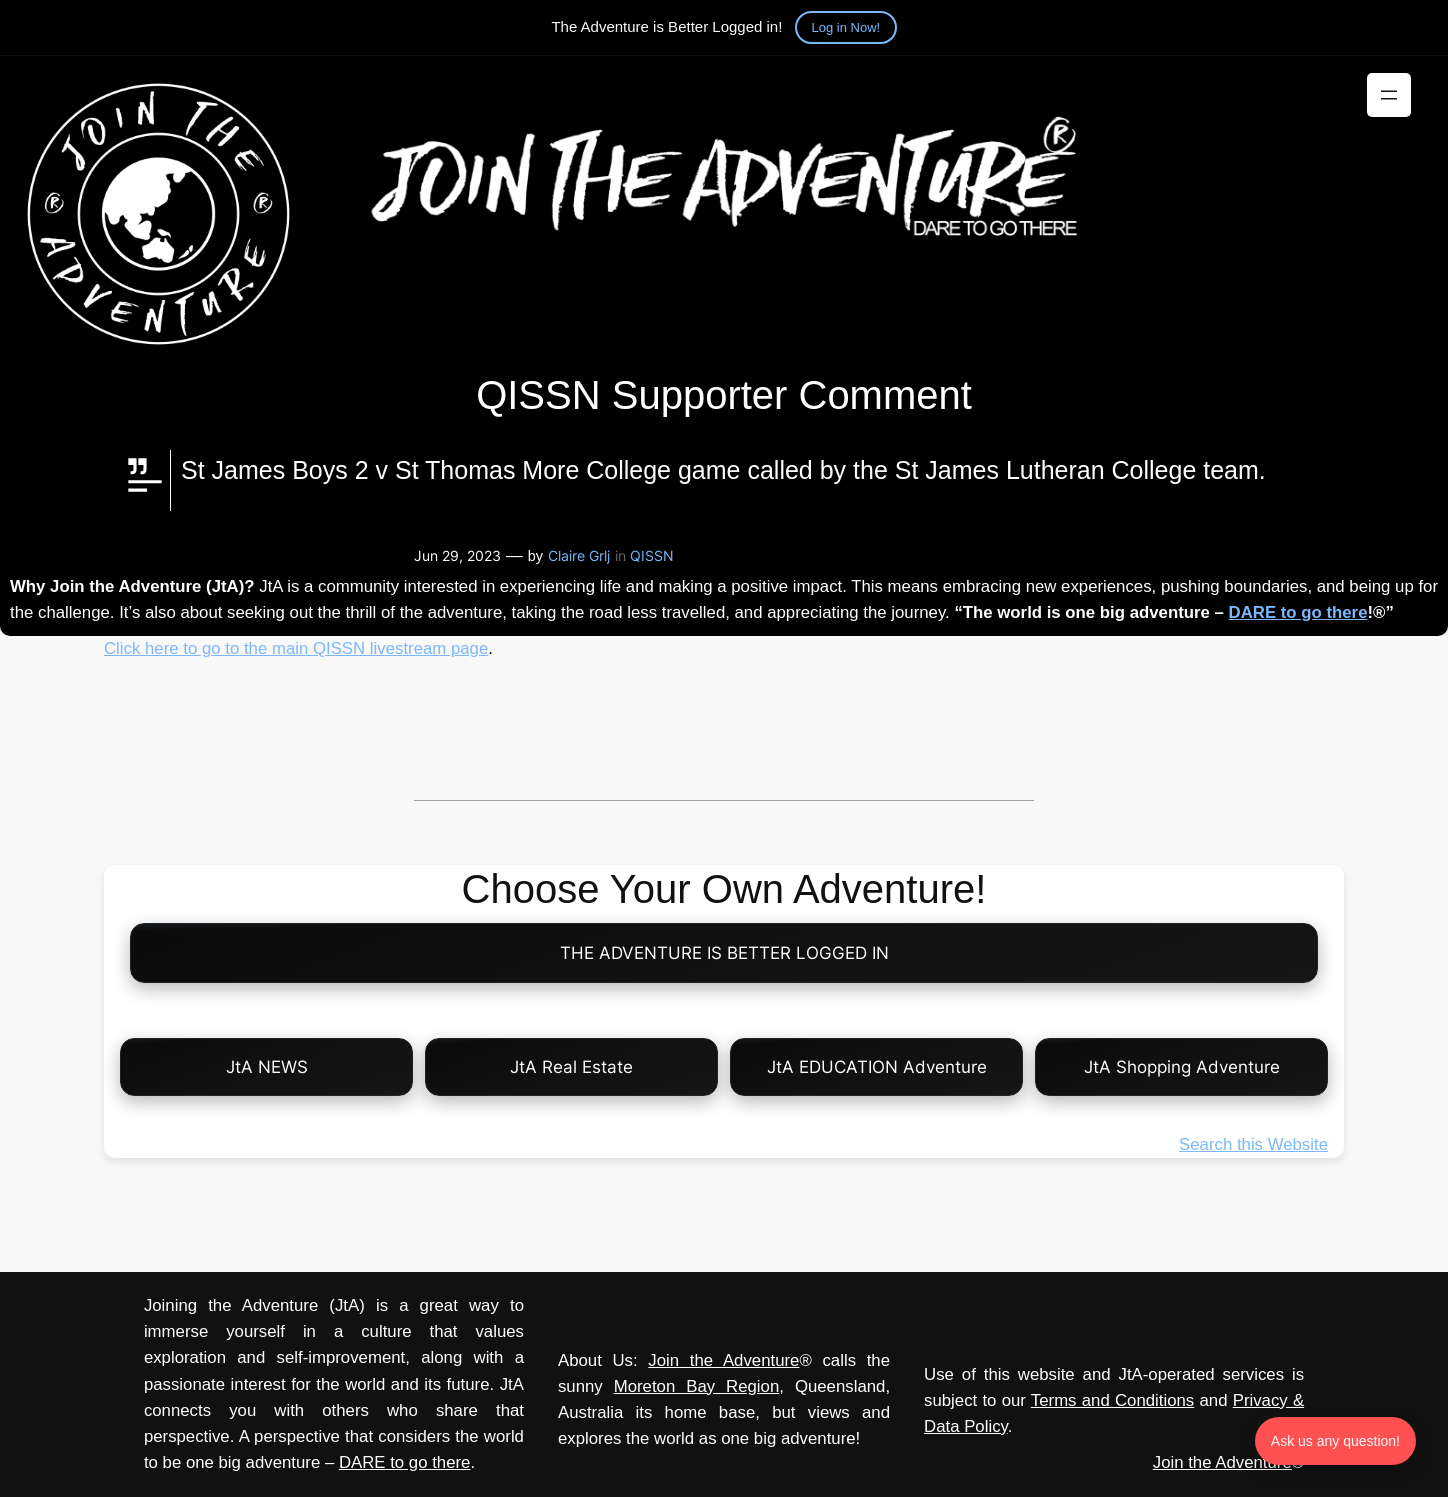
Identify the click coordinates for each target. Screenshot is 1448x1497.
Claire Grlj (579, 555)
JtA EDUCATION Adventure (877, 1067)
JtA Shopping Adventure (1182, 1067)
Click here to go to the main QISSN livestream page (296, 648)
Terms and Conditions (1112, 1400)
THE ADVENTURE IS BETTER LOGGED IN (724, 953)
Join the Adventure (723, 1360)
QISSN (652, 555)
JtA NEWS (267, 1067)
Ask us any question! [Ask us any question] (1335, 1441)
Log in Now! (846, 27)
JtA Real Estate (571, 1067)
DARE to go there (1298, 612)
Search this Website (1253, 1144)
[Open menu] (1389, 95)
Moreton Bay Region (697, 1386)
